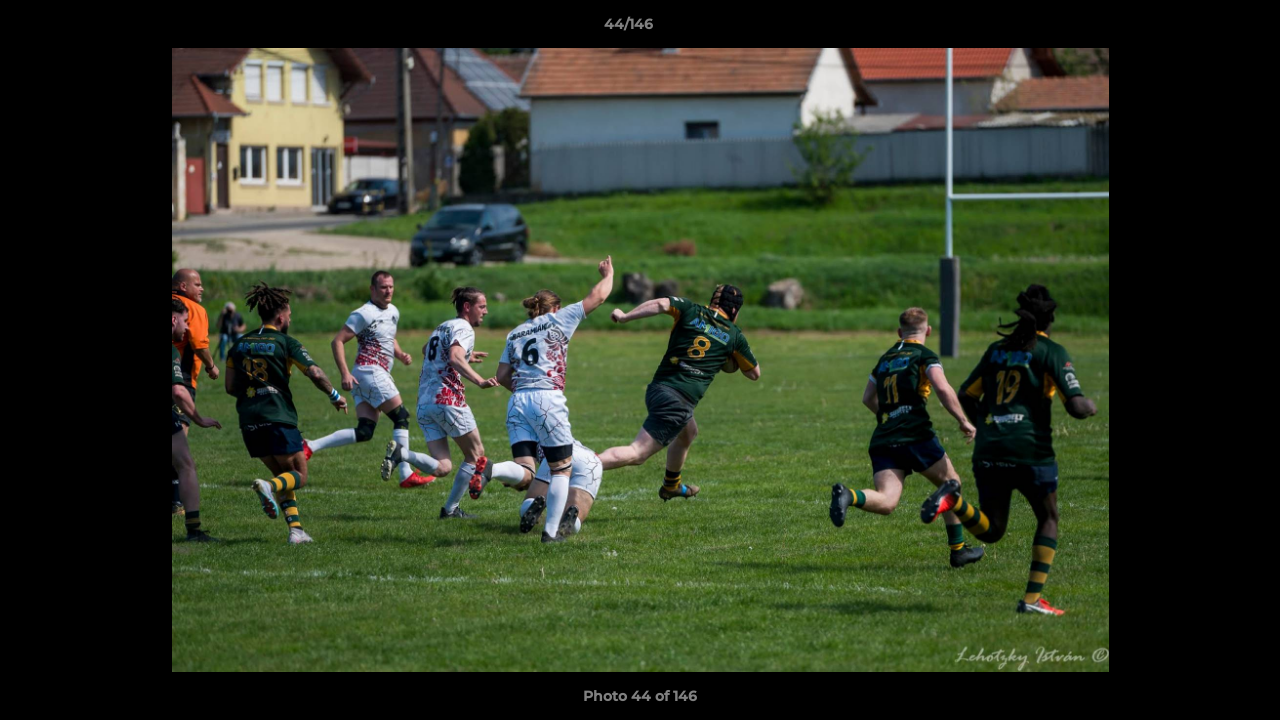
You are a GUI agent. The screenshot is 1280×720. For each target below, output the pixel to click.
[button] (1196, 29)
